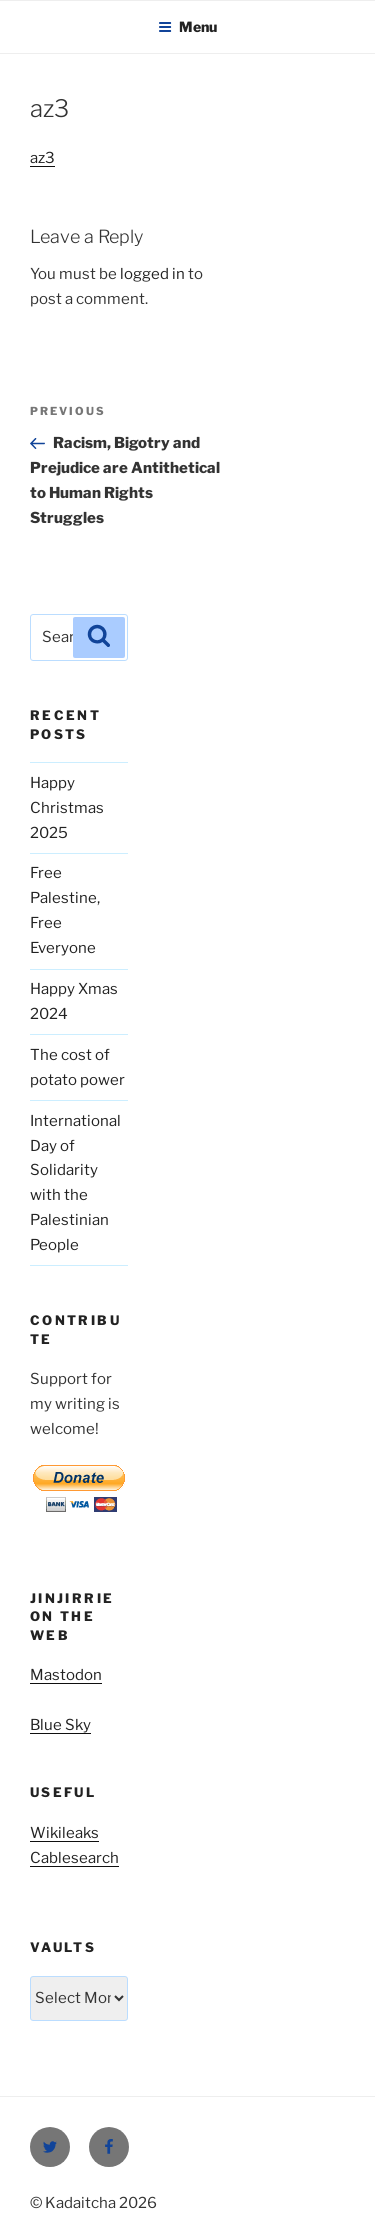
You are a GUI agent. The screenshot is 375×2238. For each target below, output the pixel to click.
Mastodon (66, 1675)
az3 (42, 158)
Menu (187, 26)
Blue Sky (60, 1725)
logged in (152, 274)
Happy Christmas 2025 (67, 808)
